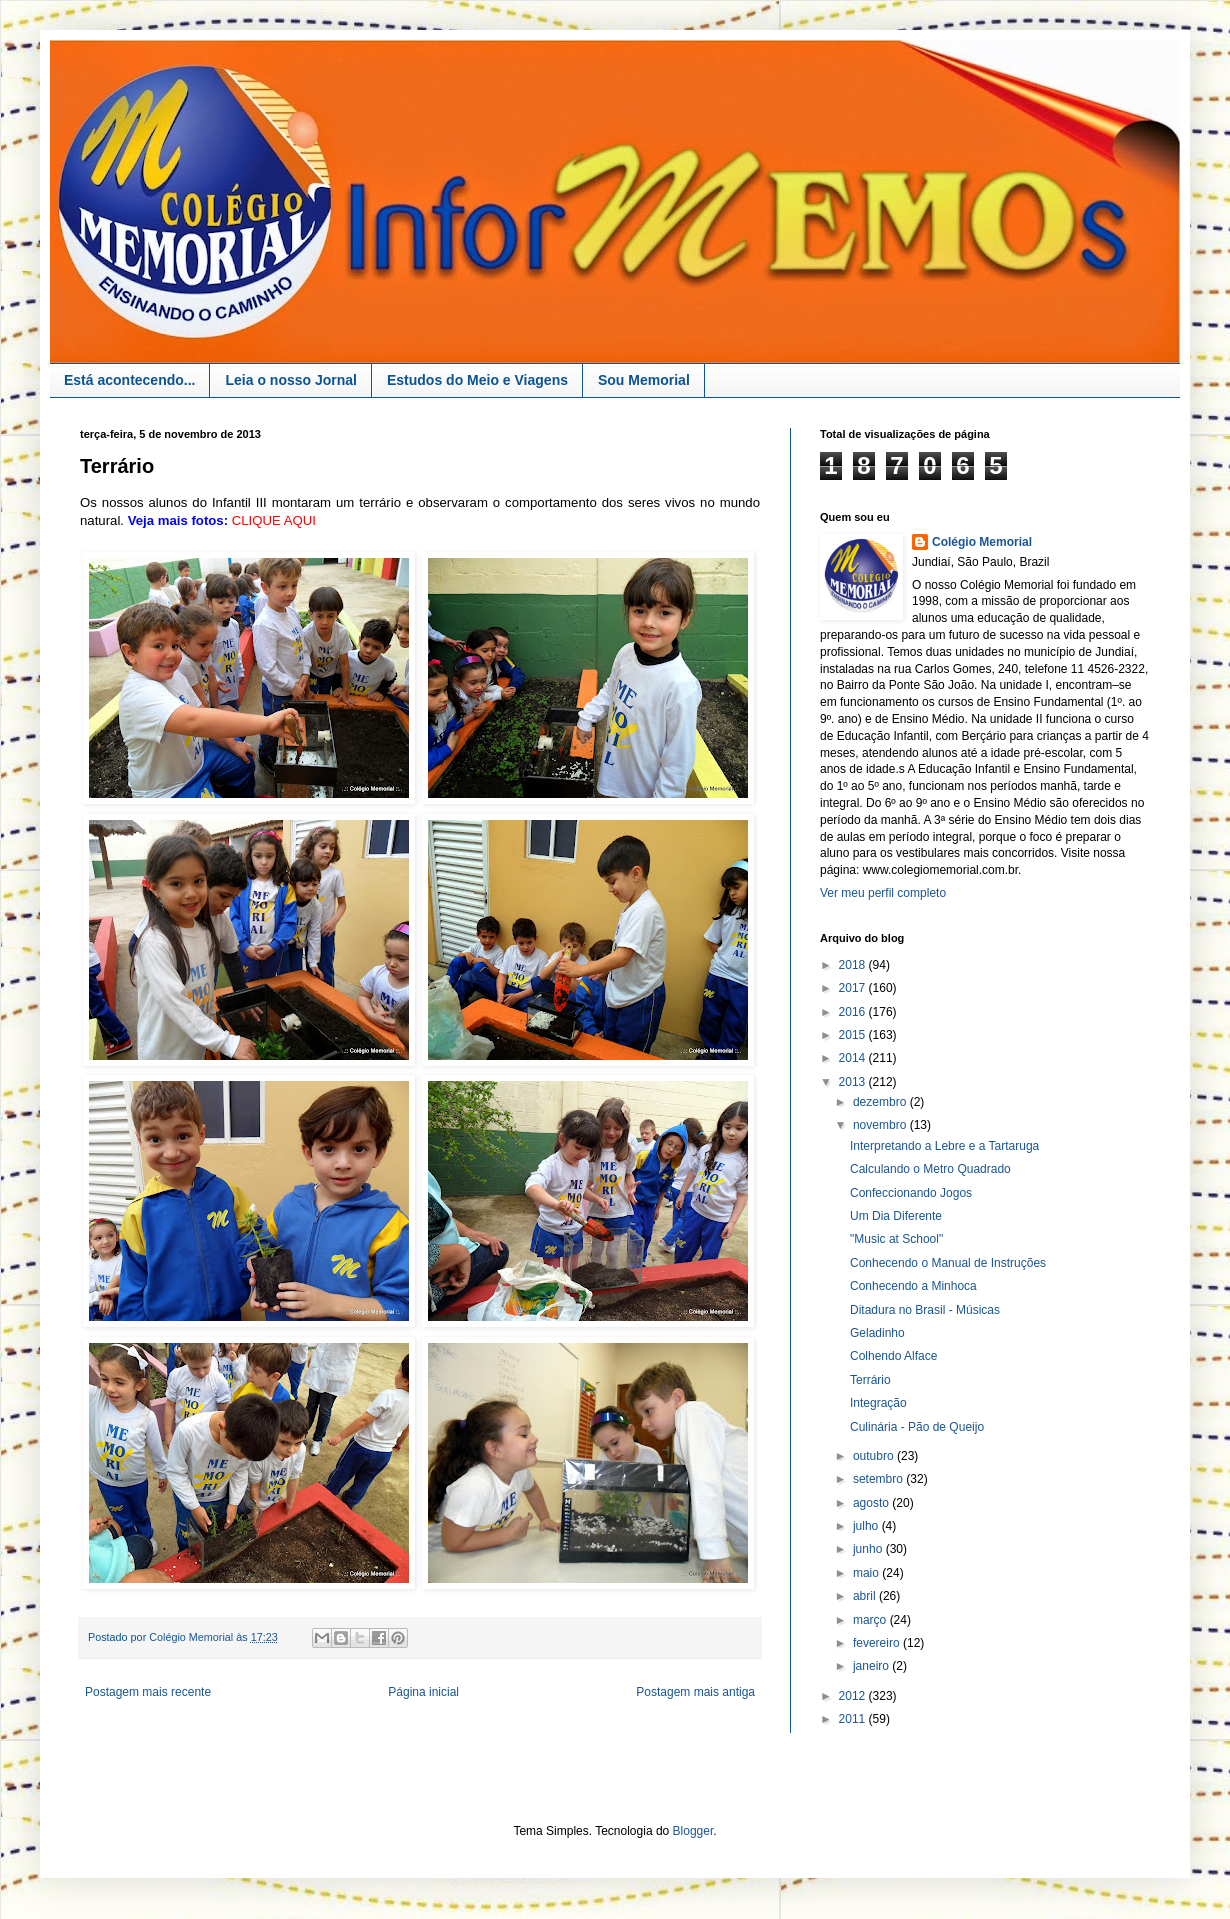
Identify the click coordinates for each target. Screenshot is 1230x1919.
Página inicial (423, 1692)
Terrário (870, 1380)
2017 (854, 988)
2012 (854, 1696)
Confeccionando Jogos (911, 1193)
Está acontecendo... (129, 380)
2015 (854, 1035)
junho (869, 1549)
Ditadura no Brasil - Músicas (925, 1310)
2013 (854, 1082)
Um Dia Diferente (896, 1216)
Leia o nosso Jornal (290, 380)
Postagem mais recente (148, 1692)
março (871, 1620)
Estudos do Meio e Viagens (477, 380)
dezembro (881, 1102)
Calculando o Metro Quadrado (930, 1169)
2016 (854, 1012)
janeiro (872, 1666)
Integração (878, 1403)
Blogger (693, 1831)
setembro (879, 1479)
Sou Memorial (644, 380)
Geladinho (877, 1333)
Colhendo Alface (893, 1356)
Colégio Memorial (982, 542)
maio (867, 1573)
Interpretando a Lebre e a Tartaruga (944, 1146)
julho (867, 1526)
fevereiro (878, 1643)
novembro (881, 1125)
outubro (875, 1456)
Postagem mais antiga (695, 1692)
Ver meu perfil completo (883, 893)
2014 (854, 1058)
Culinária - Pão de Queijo (917, 1427)
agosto (872, 1503)
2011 (854, 1719)
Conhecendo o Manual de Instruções (948, 1263)
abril (866, 1596)
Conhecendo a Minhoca (913, 1286)
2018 (854, 965)
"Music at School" (896, 1239)
